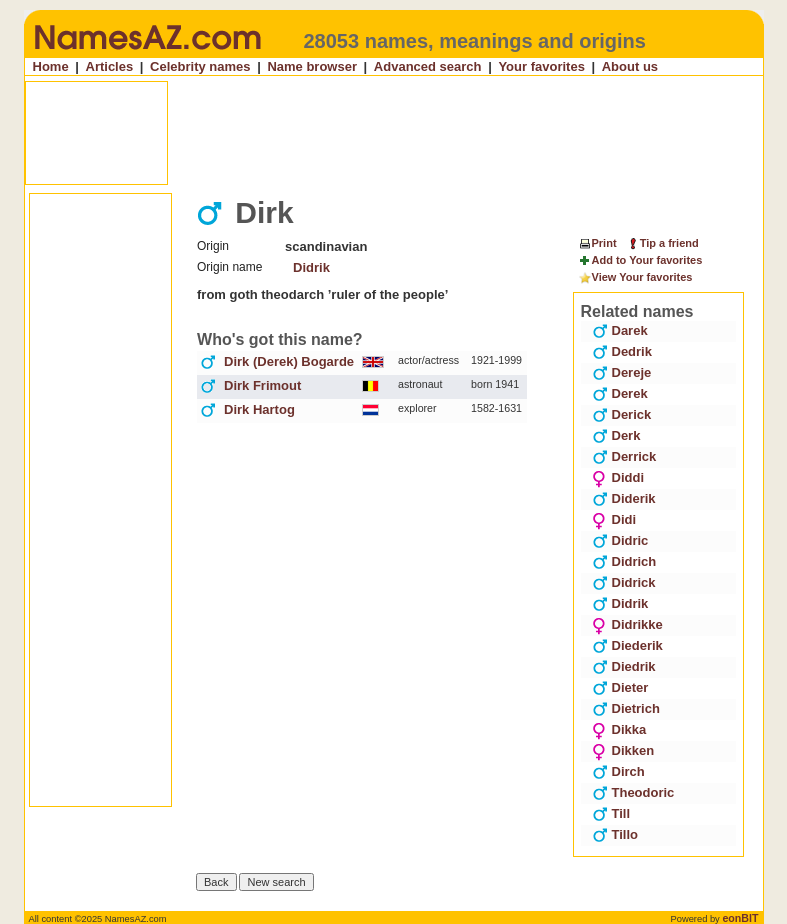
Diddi (618, 477)
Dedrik (622, 351)
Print (597, 243)
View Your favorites (635, 278)
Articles (110, 66)
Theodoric (633, 792)
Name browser (312, 66)
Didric (620, 540)
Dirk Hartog (259, 409)
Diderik (624, 498)
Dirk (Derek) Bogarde (289, 361)
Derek (620, 393)
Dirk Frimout (262, 385)
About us (630, 66)
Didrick (624, 582)
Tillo (615, 834)
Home (51, 66)
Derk (616, 435)
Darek (620, 330)
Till (611, 813)
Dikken (623, 750)
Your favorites (541, 66)
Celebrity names (200, 66)
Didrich (624, 561)
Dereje (622, 372)
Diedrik (624, 666)
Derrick (624, 456)
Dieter (620, 687)
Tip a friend (662, 243)
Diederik (627, 645)
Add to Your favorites (640, 261)
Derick (622, 414)
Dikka (619, 729)
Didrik (311, 267)
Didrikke (627, 624)
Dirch (618, 771)
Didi (614, 519)
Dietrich (626, 708)
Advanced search (428, 66)
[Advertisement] (396, 133)
